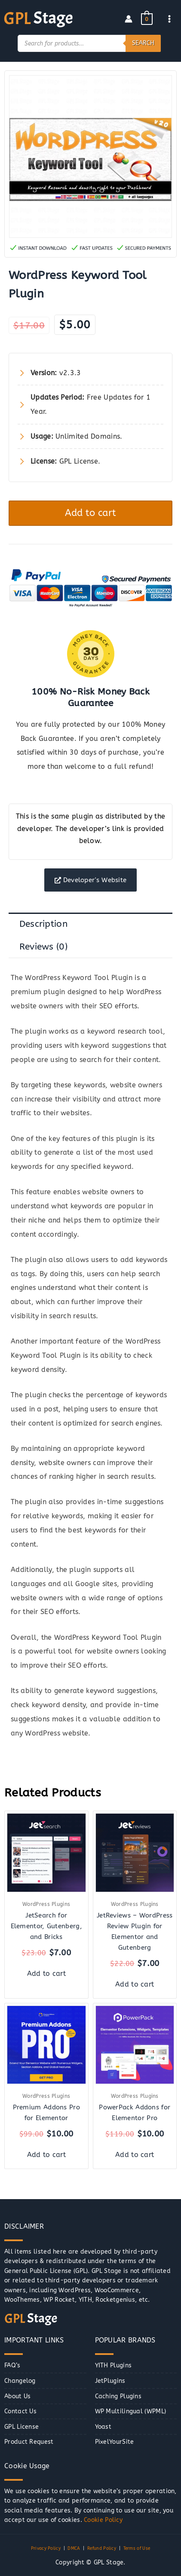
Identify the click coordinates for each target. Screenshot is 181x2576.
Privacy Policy (46, 2548)
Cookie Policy (103, 2520)
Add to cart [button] (46, 1973)
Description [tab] (43, 924)
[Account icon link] (128, 19)
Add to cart (90, 513)
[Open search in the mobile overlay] (89, 43)
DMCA (73, 2548)
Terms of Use (136, 2548)
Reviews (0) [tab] (43, 946)
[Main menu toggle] (169, 19)
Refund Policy (101, 2548)
